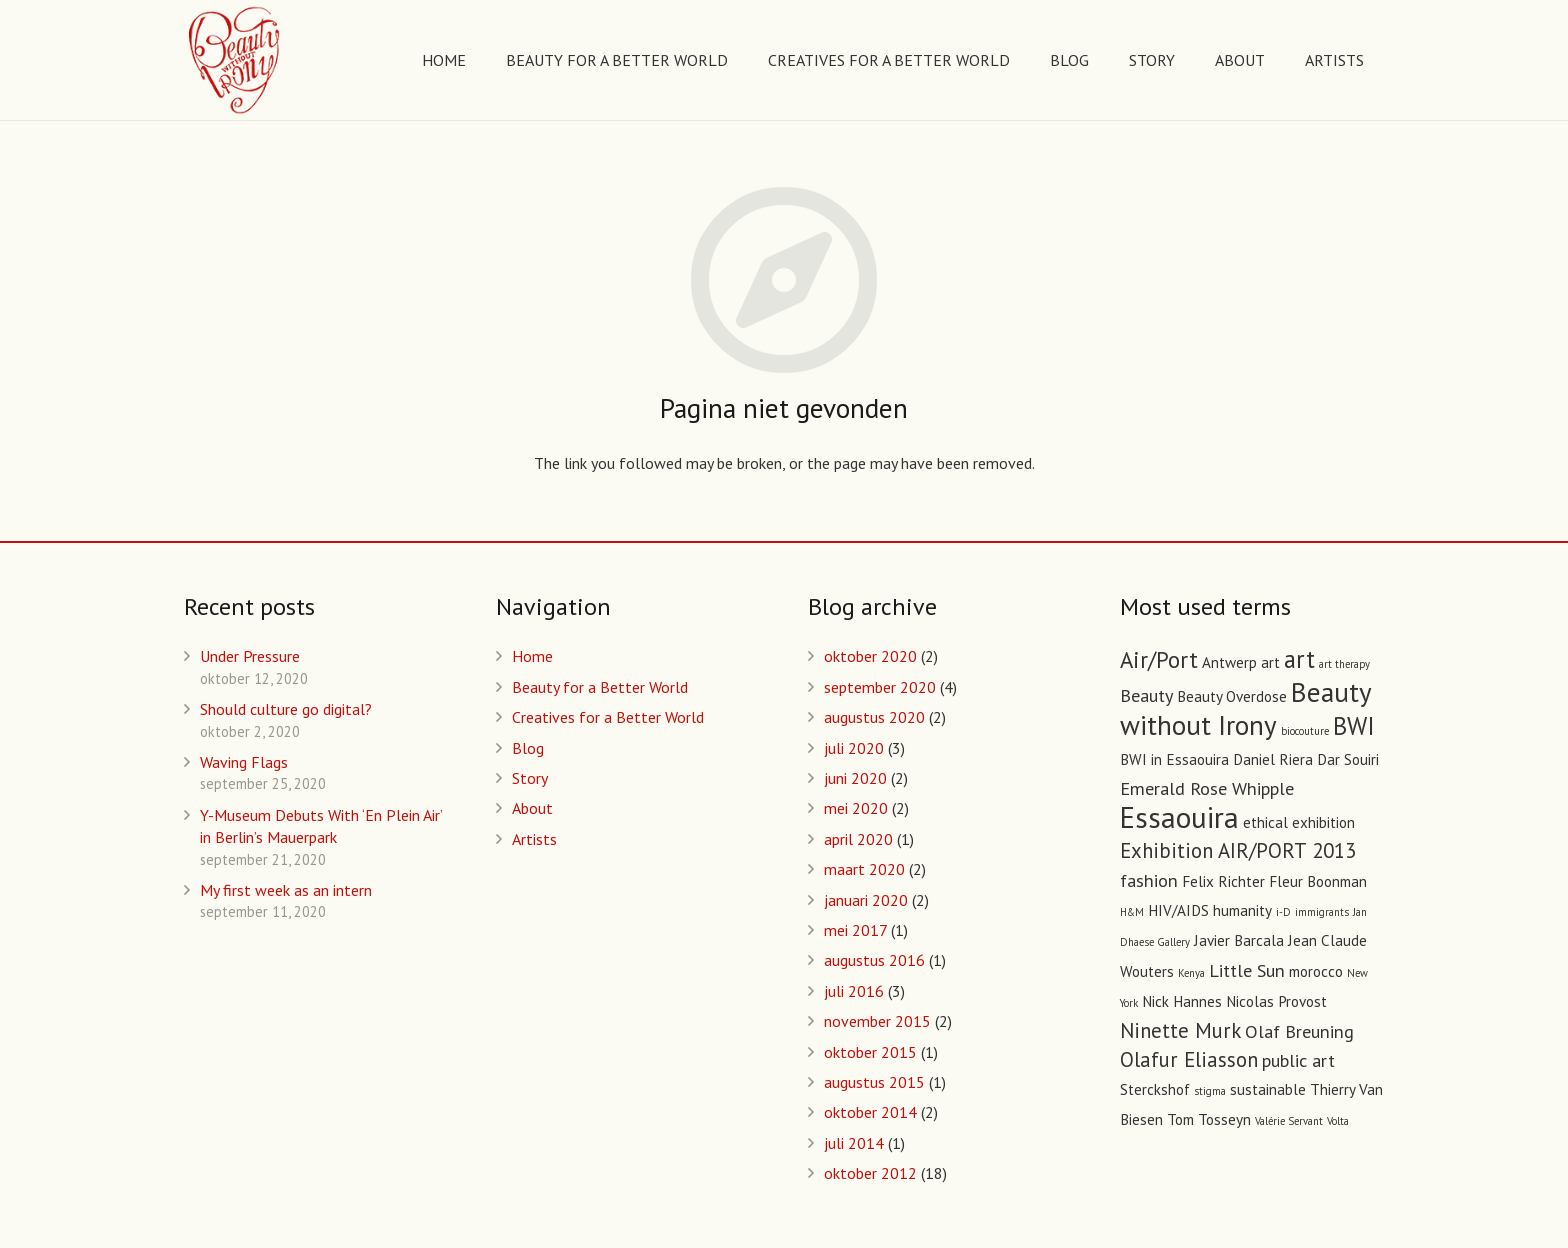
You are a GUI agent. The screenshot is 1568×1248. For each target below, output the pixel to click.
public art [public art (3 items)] (1298, 1060)
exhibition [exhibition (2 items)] (1323, 822)
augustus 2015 (874, 1082)
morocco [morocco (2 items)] (1316, 971)
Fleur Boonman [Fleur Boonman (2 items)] (1318, 881)
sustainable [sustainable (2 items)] (1268, 1089)
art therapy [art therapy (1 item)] (1344, 664)
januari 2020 (866, 900)
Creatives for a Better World (608, 717)
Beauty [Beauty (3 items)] (1146, 695)
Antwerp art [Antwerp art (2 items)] (1241, 662)
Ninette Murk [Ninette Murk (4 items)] (1180, 1030)
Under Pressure (250, 656)
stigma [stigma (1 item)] (1210, 1091)
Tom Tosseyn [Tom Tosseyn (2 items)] (1209, 1119)
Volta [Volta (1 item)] (1338, 1121)
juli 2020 (854, 748)
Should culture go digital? (286, 709)
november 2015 (877, 1021)
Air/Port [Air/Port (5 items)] (1159, 659)
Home (532, 656)
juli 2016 (854, 991)
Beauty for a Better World (600, 687)
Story (530, 778)
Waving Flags (244, 762)
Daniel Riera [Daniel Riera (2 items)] (1273, 759)
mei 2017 (855, 930)
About (532, 808)
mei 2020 (856, 808)
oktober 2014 (870, 1112)
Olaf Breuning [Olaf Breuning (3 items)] (1299, 1031)
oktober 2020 (870, 656)
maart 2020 (864, 869)
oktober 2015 (870, 1052)
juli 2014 (854, 1143)
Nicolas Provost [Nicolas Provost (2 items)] (1276, 1001)
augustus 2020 (874, 717)
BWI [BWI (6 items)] (1354, 726)
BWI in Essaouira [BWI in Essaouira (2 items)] (1174, 759)
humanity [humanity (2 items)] (1242, 910)
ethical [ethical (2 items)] (1265, 822)
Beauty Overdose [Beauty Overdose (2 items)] (1232, 696)
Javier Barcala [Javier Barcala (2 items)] (1239, 940)
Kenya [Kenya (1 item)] (1191, 973)
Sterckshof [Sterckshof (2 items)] (1155, 1089)
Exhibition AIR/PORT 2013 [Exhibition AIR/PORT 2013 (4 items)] (1238, 850)
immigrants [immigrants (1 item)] (1322, 912)
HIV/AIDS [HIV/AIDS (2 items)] (1178, 910)
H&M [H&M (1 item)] (1132, 912)
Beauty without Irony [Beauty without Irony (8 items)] (1245, 708)
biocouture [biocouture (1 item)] (1305, 731)
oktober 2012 (870, 1173)
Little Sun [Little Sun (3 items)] (1247, 970)
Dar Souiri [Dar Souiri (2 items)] (1348, 759)
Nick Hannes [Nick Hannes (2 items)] (1182, 1001)
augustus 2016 (874, 960)
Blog (528, 748)
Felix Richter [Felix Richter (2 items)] (1223, 881)
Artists (534, 839)
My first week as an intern (286, 890)
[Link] (235, 60)
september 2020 (880, 687)
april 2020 (858, 839)
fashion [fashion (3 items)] (1149, 880)
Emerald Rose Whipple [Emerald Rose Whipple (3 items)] (1207, 788)
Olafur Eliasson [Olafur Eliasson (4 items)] (1189, 1059)
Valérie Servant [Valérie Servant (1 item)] (1289, 1121)
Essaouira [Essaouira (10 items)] (1179, 817)
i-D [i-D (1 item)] (1283, 912)
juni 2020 (855, 778)
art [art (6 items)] (1299, 659)
